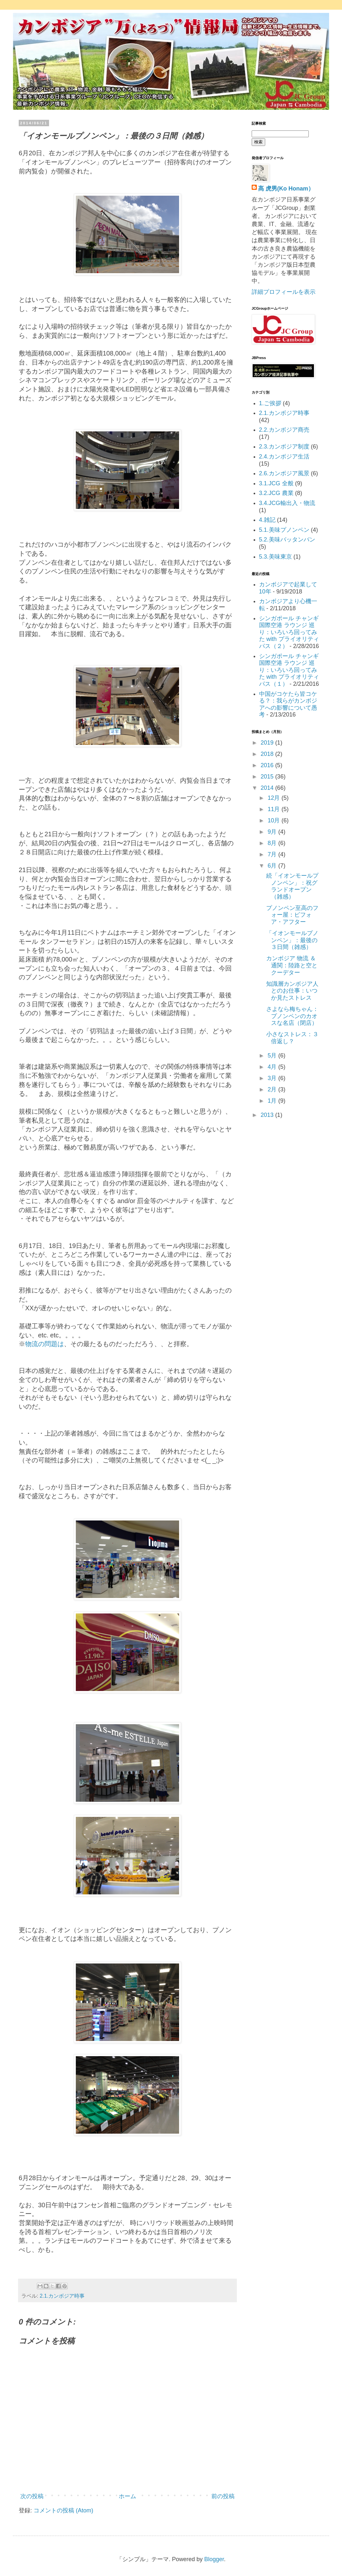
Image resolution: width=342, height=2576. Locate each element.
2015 (268, 776)
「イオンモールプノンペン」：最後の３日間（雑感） (292, 940)
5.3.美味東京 (275, 556)
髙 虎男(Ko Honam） (286, 188)
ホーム (127, 2496)
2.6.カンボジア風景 (284, 473)
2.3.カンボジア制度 (284, 446)
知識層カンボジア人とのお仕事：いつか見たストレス (292, 991)
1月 (272, 1100)
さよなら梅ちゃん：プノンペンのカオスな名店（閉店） (292, 1016)
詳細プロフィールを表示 (284, 292)
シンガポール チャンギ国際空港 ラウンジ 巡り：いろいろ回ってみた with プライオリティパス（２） (289, 632)
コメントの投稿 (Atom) (63, 2510)
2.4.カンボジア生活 (284, 456)
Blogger (214, 2559)
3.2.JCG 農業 (276, 493)
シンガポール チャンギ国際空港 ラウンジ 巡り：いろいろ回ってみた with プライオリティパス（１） (289, 670)
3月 (272, 1078)
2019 (268, 742)
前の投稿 (223, 2496)
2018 (268, 754)
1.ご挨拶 (270, 403)
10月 (274, 820)
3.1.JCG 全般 (276, 483)
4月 (272, 1067)
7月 (272, 854)
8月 (272, 843)
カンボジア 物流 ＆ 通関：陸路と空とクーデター (291, 965)
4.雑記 (267, 520)
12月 (274, 798)
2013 (268, 1115)
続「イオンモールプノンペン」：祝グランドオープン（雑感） (292, 886)
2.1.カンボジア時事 (62, 2296)
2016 (268, 765)
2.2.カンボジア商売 (284, 430)
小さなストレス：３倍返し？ (292, 1038)
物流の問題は (44, 1343)
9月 (272, 832)
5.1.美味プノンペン (284, 530)
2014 (268, 788)
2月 (272, 1089)
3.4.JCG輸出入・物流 (287, 503)
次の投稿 (32, 2496)
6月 (272, 865)
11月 (274, 809)
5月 (272, 1055)
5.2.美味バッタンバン (287, 539)
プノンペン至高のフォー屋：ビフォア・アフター (292, 915)
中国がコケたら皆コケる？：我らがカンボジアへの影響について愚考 (288, 704)
